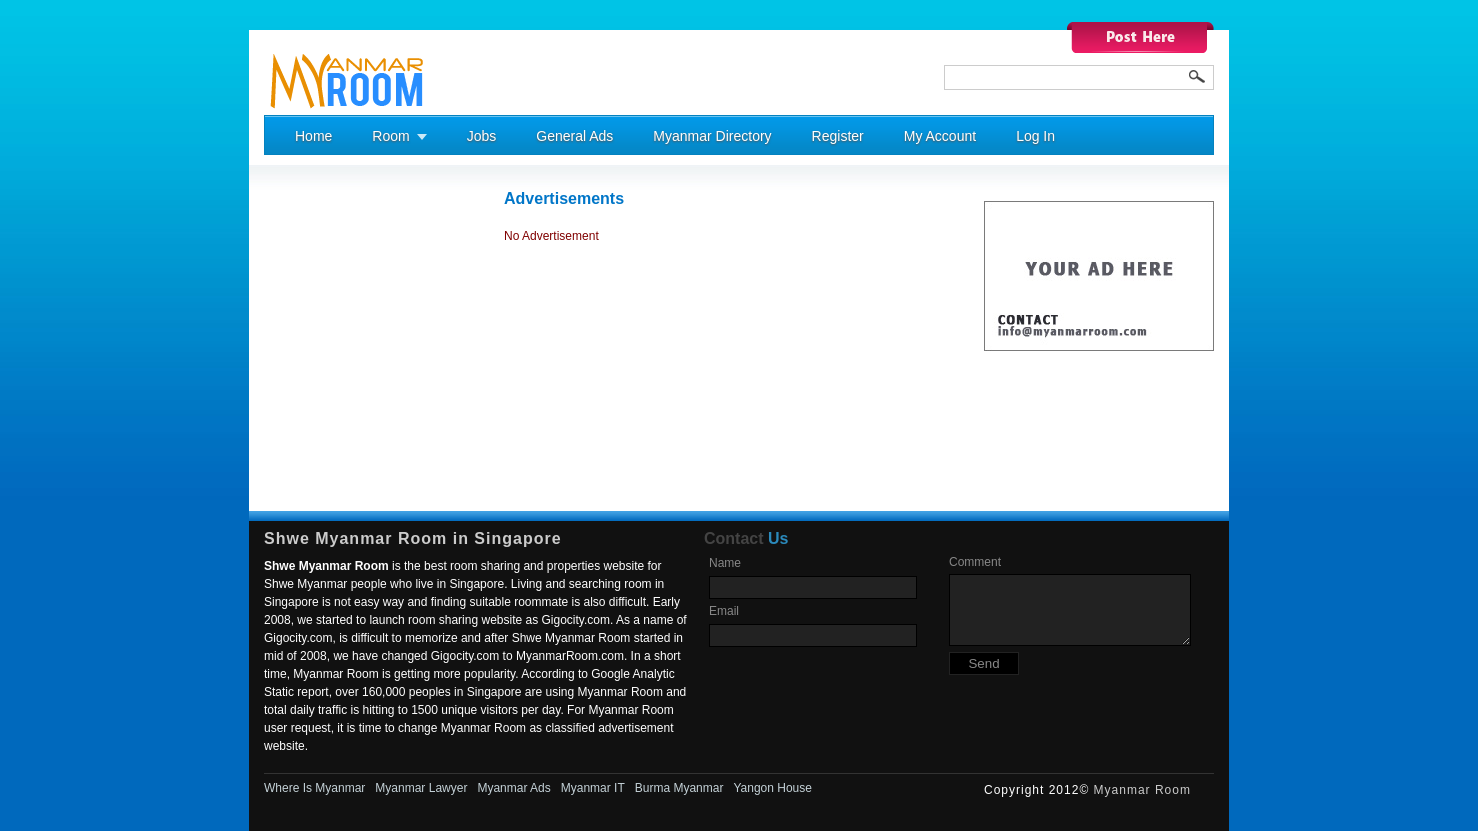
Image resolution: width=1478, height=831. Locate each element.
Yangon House (772, 788)
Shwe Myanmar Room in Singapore (413, 538)
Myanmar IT (593, 788)
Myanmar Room (1142, 790)
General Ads (574, 136)
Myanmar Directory (712, 136)
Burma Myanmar (679, 788)
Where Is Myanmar (314, 788)
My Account (940, 136)
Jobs (482, 136)
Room (390, 136)
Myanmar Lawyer (421, 788)
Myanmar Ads (513, 788)
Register (838, 136)
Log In (1035, 136)
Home (313, 136)
